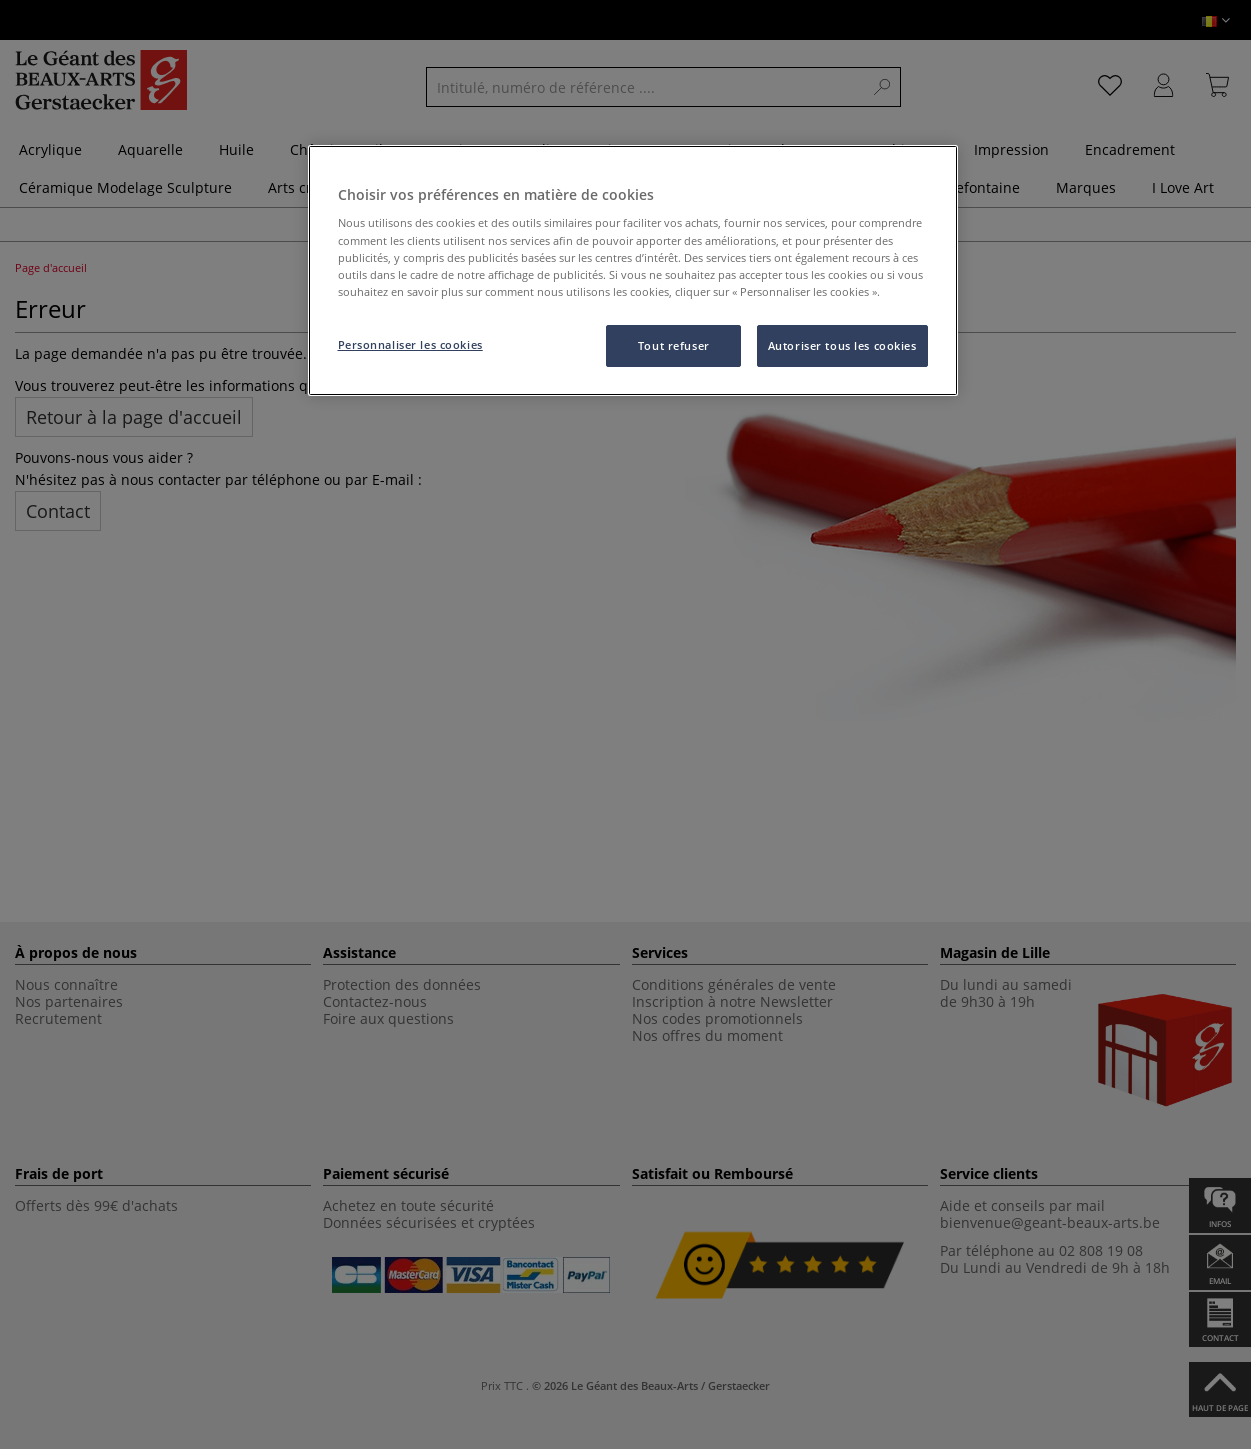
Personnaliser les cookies (410, 344)
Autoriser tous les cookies (842, 345)
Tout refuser (674, 345)
